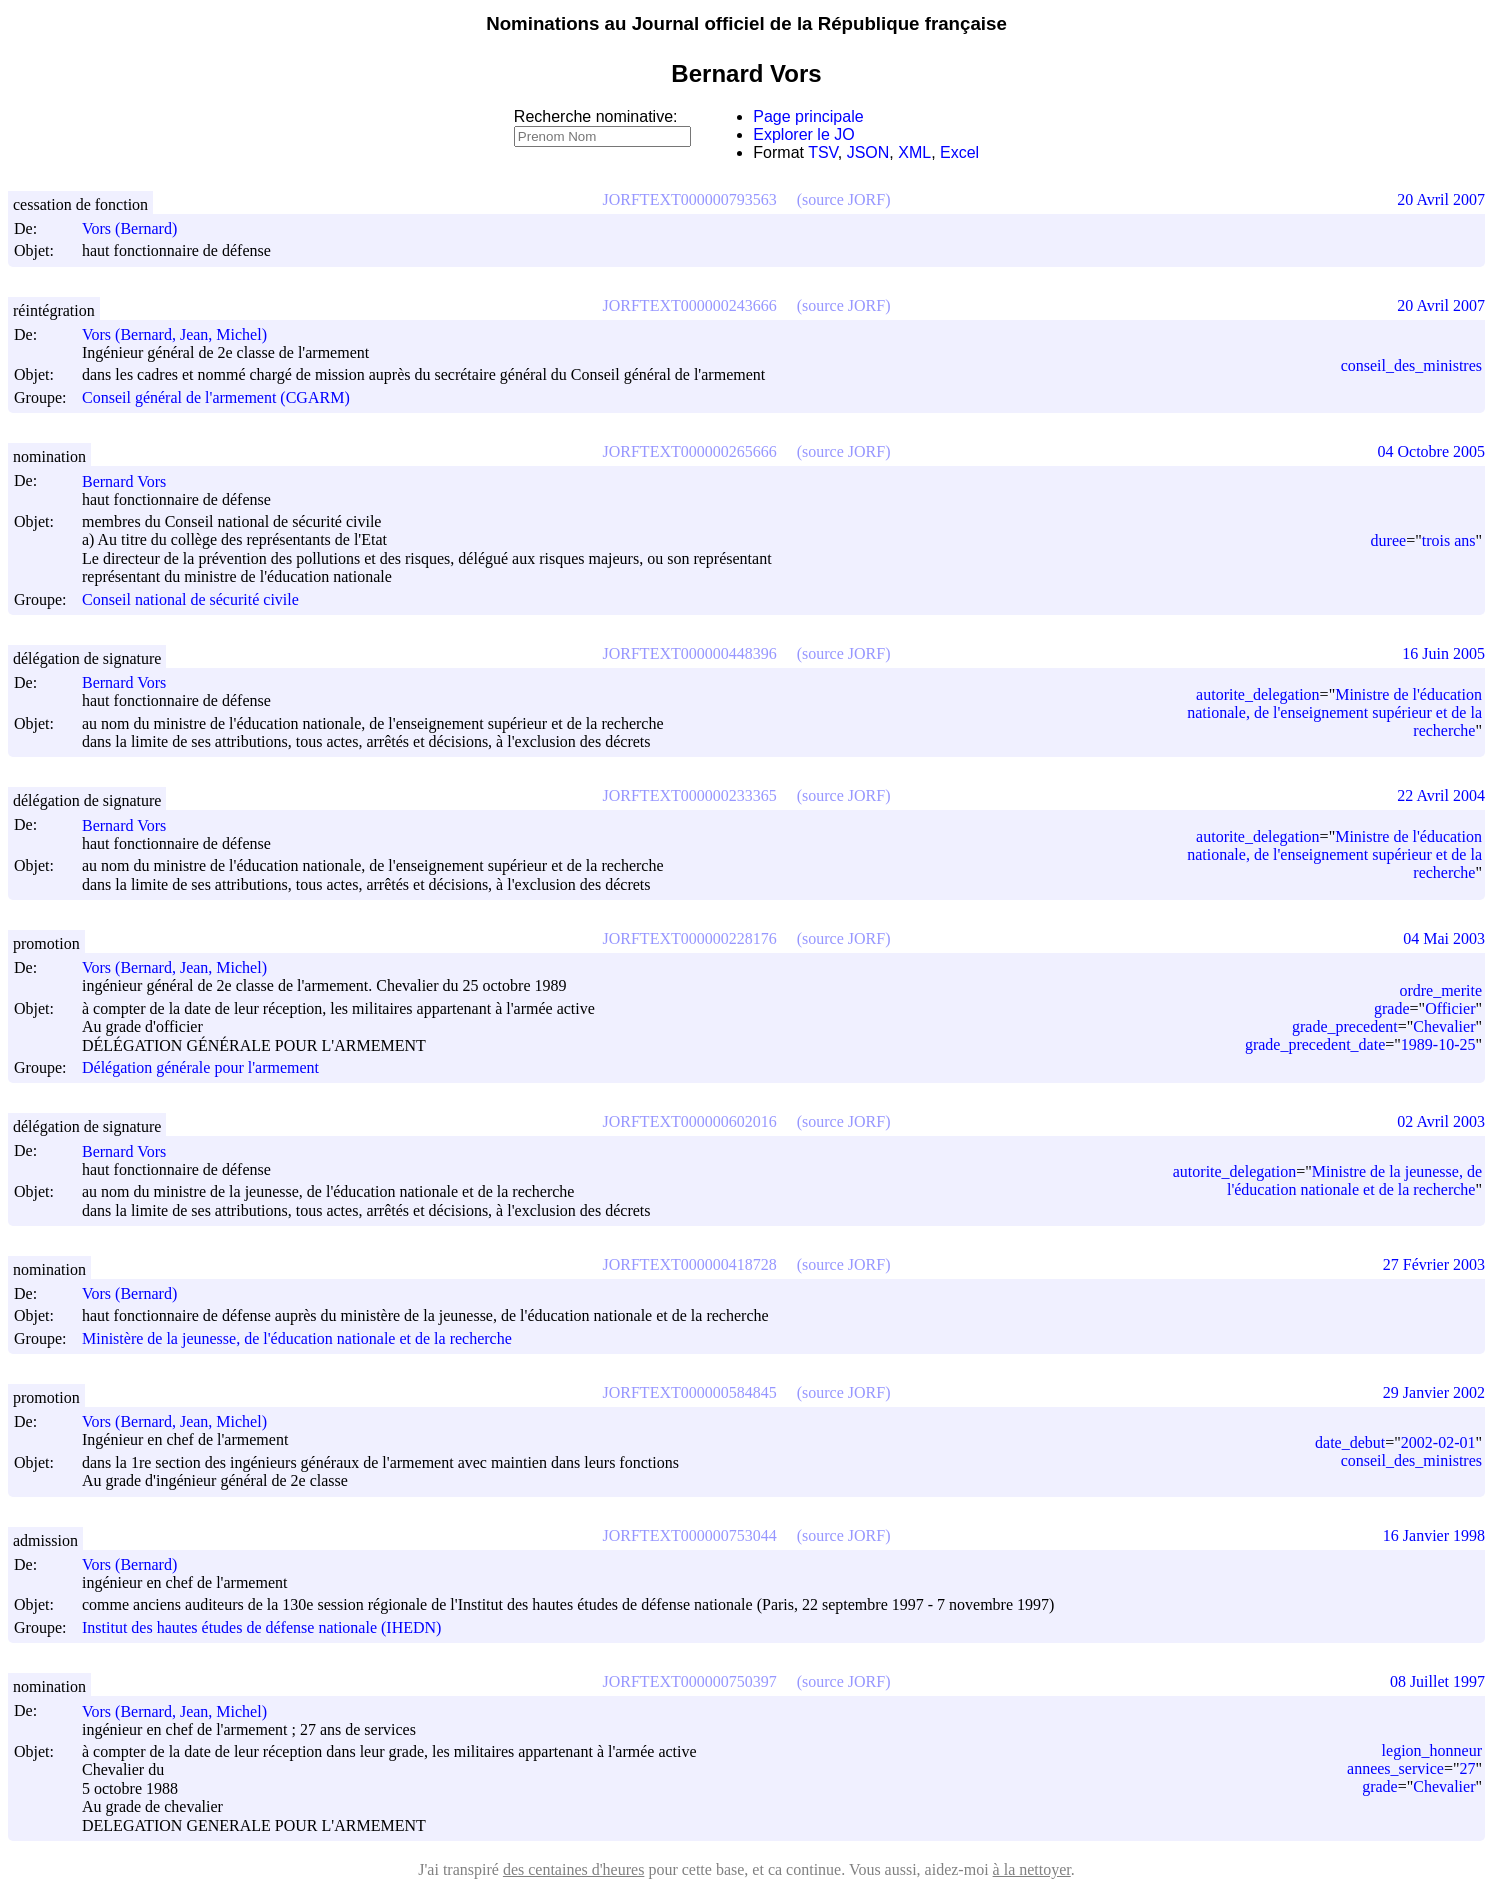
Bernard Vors (133, 481)
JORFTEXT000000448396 (690, 653)
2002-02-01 (1438, 1442)
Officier (1450, 1008)
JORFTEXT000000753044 (690, 1535)
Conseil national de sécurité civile (190, 599)
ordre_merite (1440, 990)
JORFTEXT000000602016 (690, 1121)
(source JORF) (844, 199)
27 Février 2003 (1434, 1264)
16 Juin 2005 (1443, 653)
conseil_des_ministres (1411, 365)
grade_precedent (1345, 1026)
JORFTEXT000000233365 (690, 795)
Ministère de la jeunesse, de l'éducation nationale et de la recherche (297, 1338)
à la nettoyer (1032, 1869)
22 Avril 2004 (1441, 795)
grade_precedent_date (1315, 1044)
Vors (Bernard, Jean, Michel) (183, 334)
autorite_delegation (1258, 694)
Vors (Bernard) (138, 228)
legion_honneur (1432, 1750)
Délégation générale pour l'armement (200, 1067)
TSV (823, 152)
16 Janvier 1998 (1434, 1535)
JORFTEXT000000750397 (690, 1681)
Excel (959, 152)
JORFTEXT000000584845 (690, 1392)
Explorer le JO (803, 134)
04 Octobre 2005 (1431, 451)
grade (1392, 1008)
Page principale (808, 116)
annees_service (1395, 1768)
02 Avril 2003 (1441, 1121)
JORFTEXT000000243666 (690, 305)
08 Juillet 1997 (1437, 1681)
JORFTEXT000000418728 (690, 1264)
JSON (868, 152)
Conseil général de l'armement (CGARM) (216, 397)
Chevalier (1444, 1026)
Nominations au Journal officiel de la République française (746, 23)
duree (1389, 540)
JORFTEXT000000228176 (690, 938)
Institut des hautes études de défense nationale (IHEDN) (261, 1627)
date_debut (1350, 1442)
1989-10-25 (1438, 1044)
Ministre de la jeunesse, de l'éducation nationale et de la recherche (1354, 1180)
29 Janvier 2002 (1434, 1392)
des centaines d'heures (574, 1869)
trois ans (1449, 540)
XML (914, 152)
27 (1467, 1768)
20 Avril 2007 (1441, 199)
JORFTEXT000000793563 (690, 199)
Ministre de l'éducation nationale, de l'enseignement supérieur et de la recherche (1334, 712)
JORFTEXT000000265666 (690, 451)
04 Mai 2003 (1444, 938)
